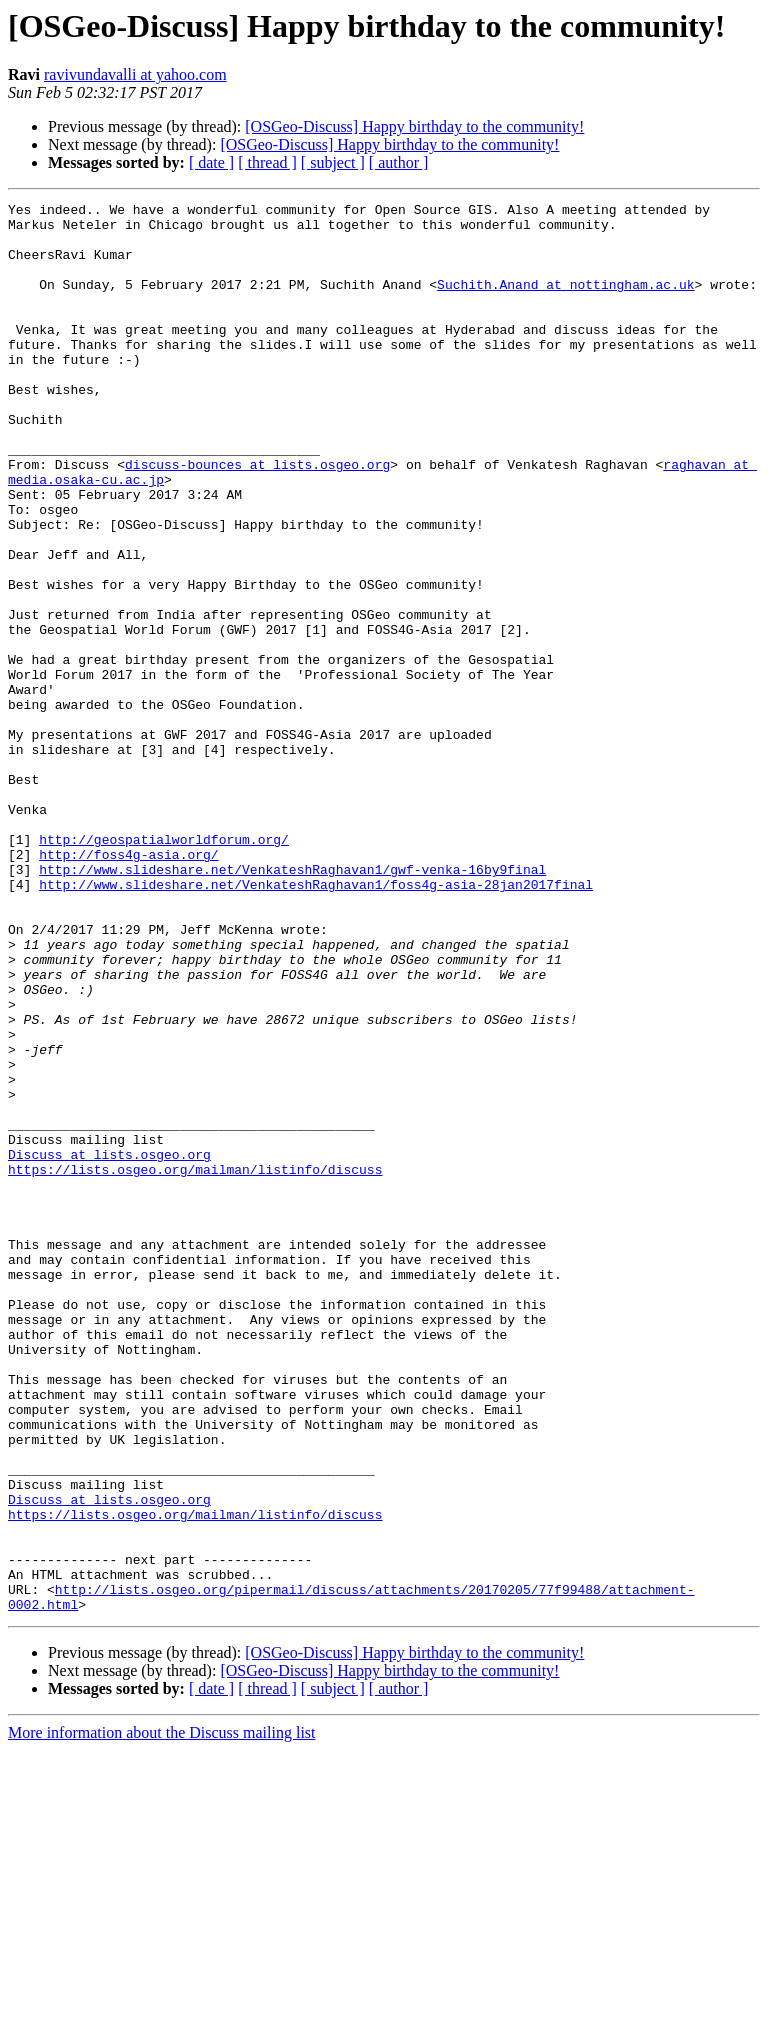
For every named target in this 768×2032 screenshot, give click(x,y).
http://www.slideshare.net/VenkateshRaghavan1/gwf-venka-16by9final (292, 1004)
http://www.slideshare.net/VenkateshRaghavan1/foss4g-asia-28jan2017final (316, 1022)
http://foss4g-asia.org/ (128, 986)
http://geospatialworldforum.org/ (164, 968)
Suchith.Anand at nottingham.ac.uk (565, 302)
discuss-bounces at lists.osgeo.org (257, 518)
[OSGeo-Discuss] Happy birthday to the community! (414, 126)
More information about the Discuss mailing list (162, 2014)
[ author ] (399, 162)
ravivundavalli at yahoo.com (135, 74)
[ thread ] (267, 162)
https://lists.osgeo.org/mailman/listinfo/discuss (195, 1364)
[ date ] (211, 162)
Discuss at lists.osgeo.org (109, 1346)
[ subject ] (333, 162)
